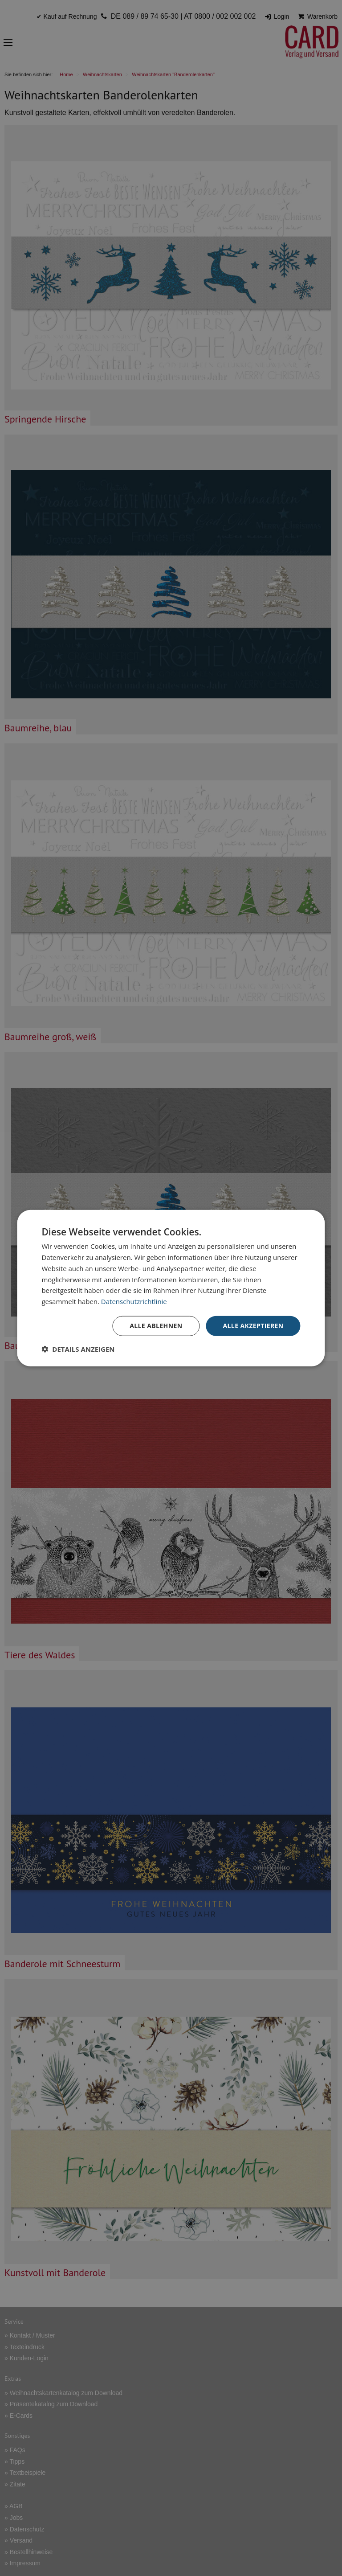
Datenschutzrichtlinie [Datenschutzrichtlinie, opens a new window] (134, 1301)
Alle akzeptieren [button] (253, 1325)
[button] (77, 1349)
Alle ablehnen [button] (156, 1325)
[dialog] (171, 1288)
